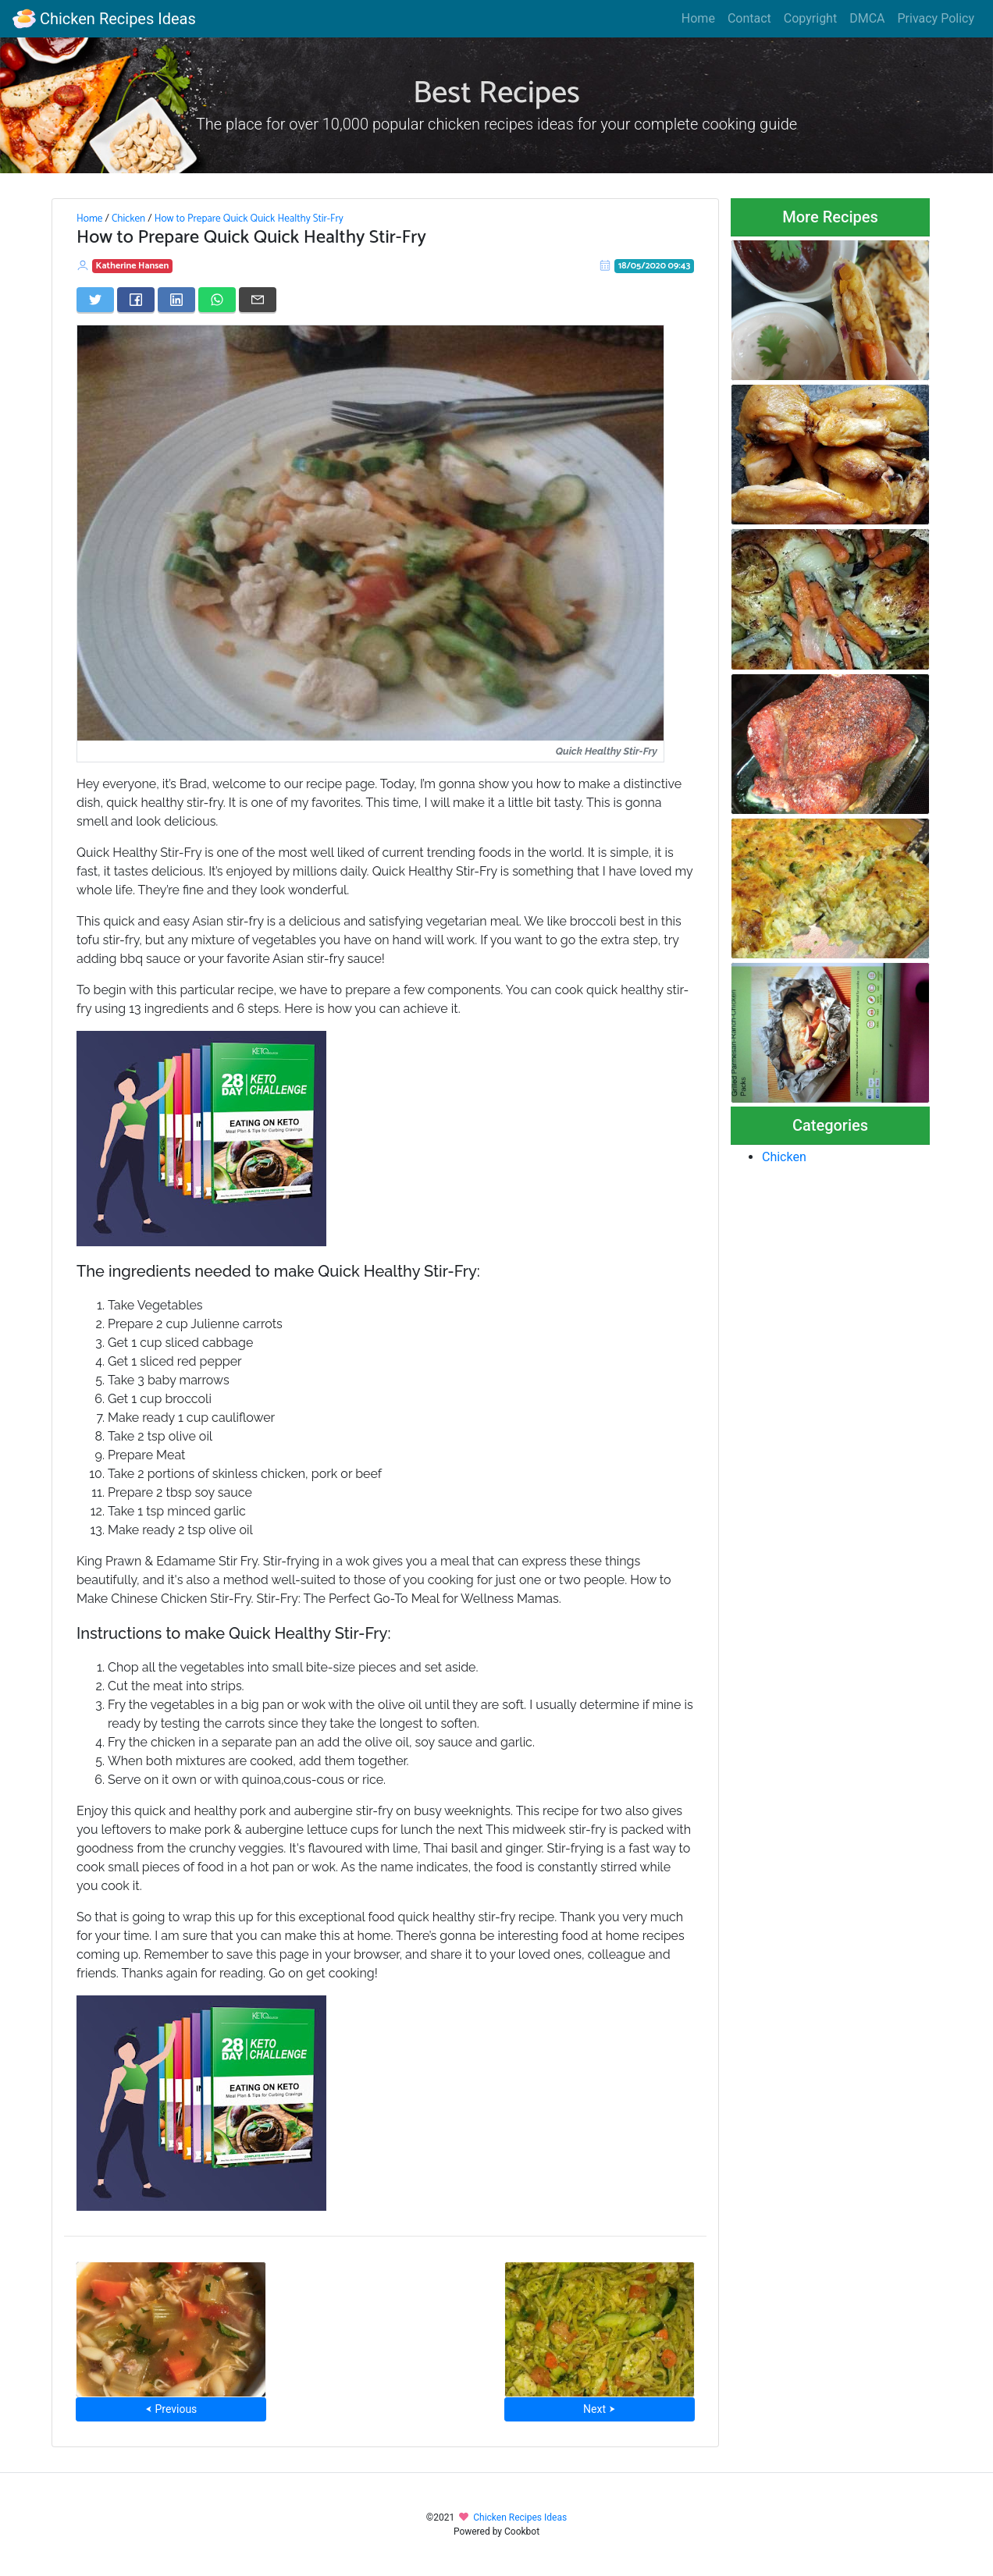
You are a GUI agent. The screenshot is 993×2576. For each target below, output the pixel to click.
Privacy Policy (936, 18)
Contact (749, 18)
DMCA (866, 18)
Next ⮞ (599, 2409)
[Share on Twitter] (95, 299)
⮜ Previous (171, 2409)
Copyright (810, 18)
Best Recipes (496, 93)
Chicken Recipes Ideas (104, 18)
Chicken (128, 218)
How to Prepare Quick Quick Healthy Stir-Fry (249, 218)
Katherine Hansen (132, 265)
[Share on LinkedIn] (176, 299)
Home (698, 18)
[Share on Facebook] (136, 299)
